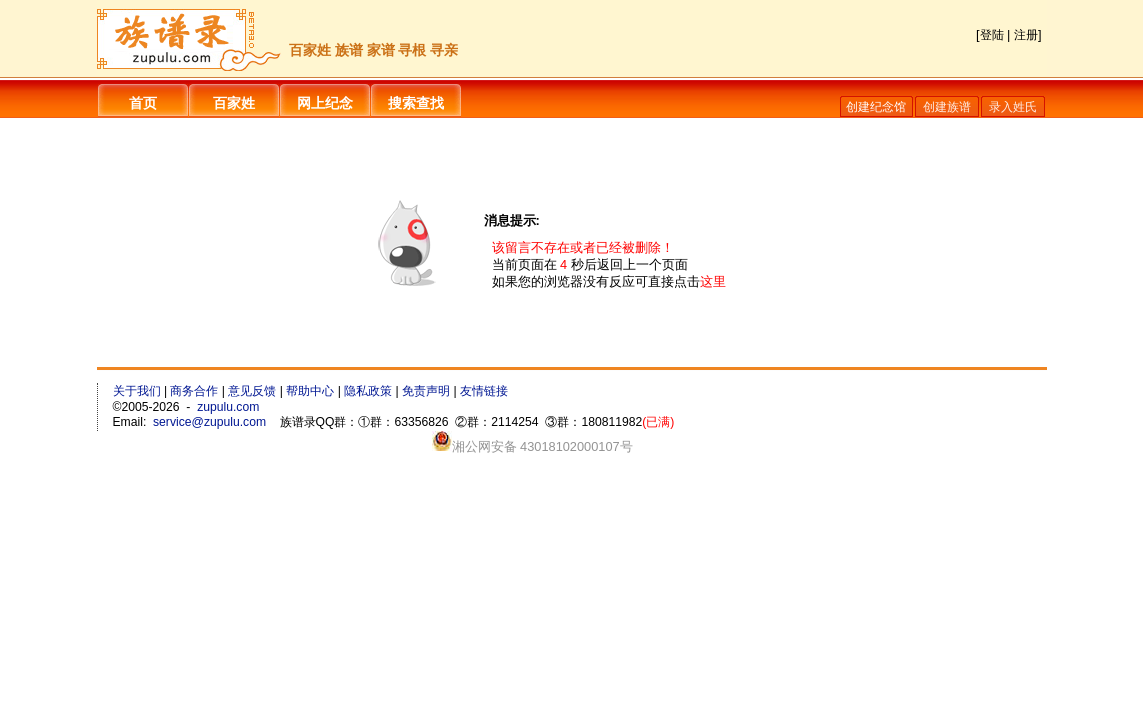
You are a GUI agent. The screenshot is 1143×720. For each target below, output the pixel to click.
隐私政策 (368, 391)
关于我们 (137, 391)
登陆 (992, 35)
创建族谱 (947, 107)
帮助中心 (310, 391)
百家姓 (234, 103)
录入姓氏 (1013, 107)
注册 (1026, 35)
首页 (143, 103)
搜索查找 (416, 103)
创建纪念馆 (876, 107)
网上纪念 (325, 103)
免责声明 (426, 391)
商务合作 (194, 391)
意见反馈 (252, 391)
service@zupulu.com (209, 422)
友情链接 (484, 391)
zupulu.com (228, 407)
